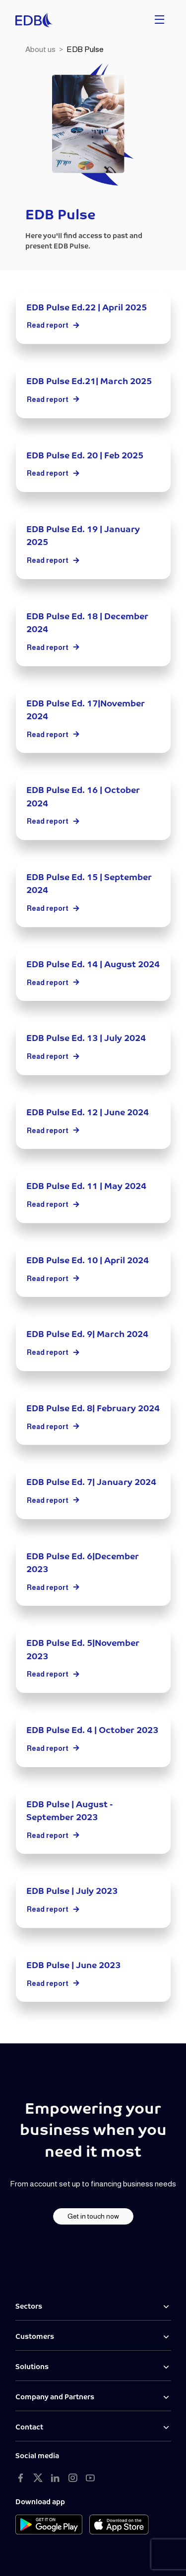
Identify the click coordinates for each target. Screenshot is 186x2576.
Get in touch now (93, 2216)
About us (40, 49)
